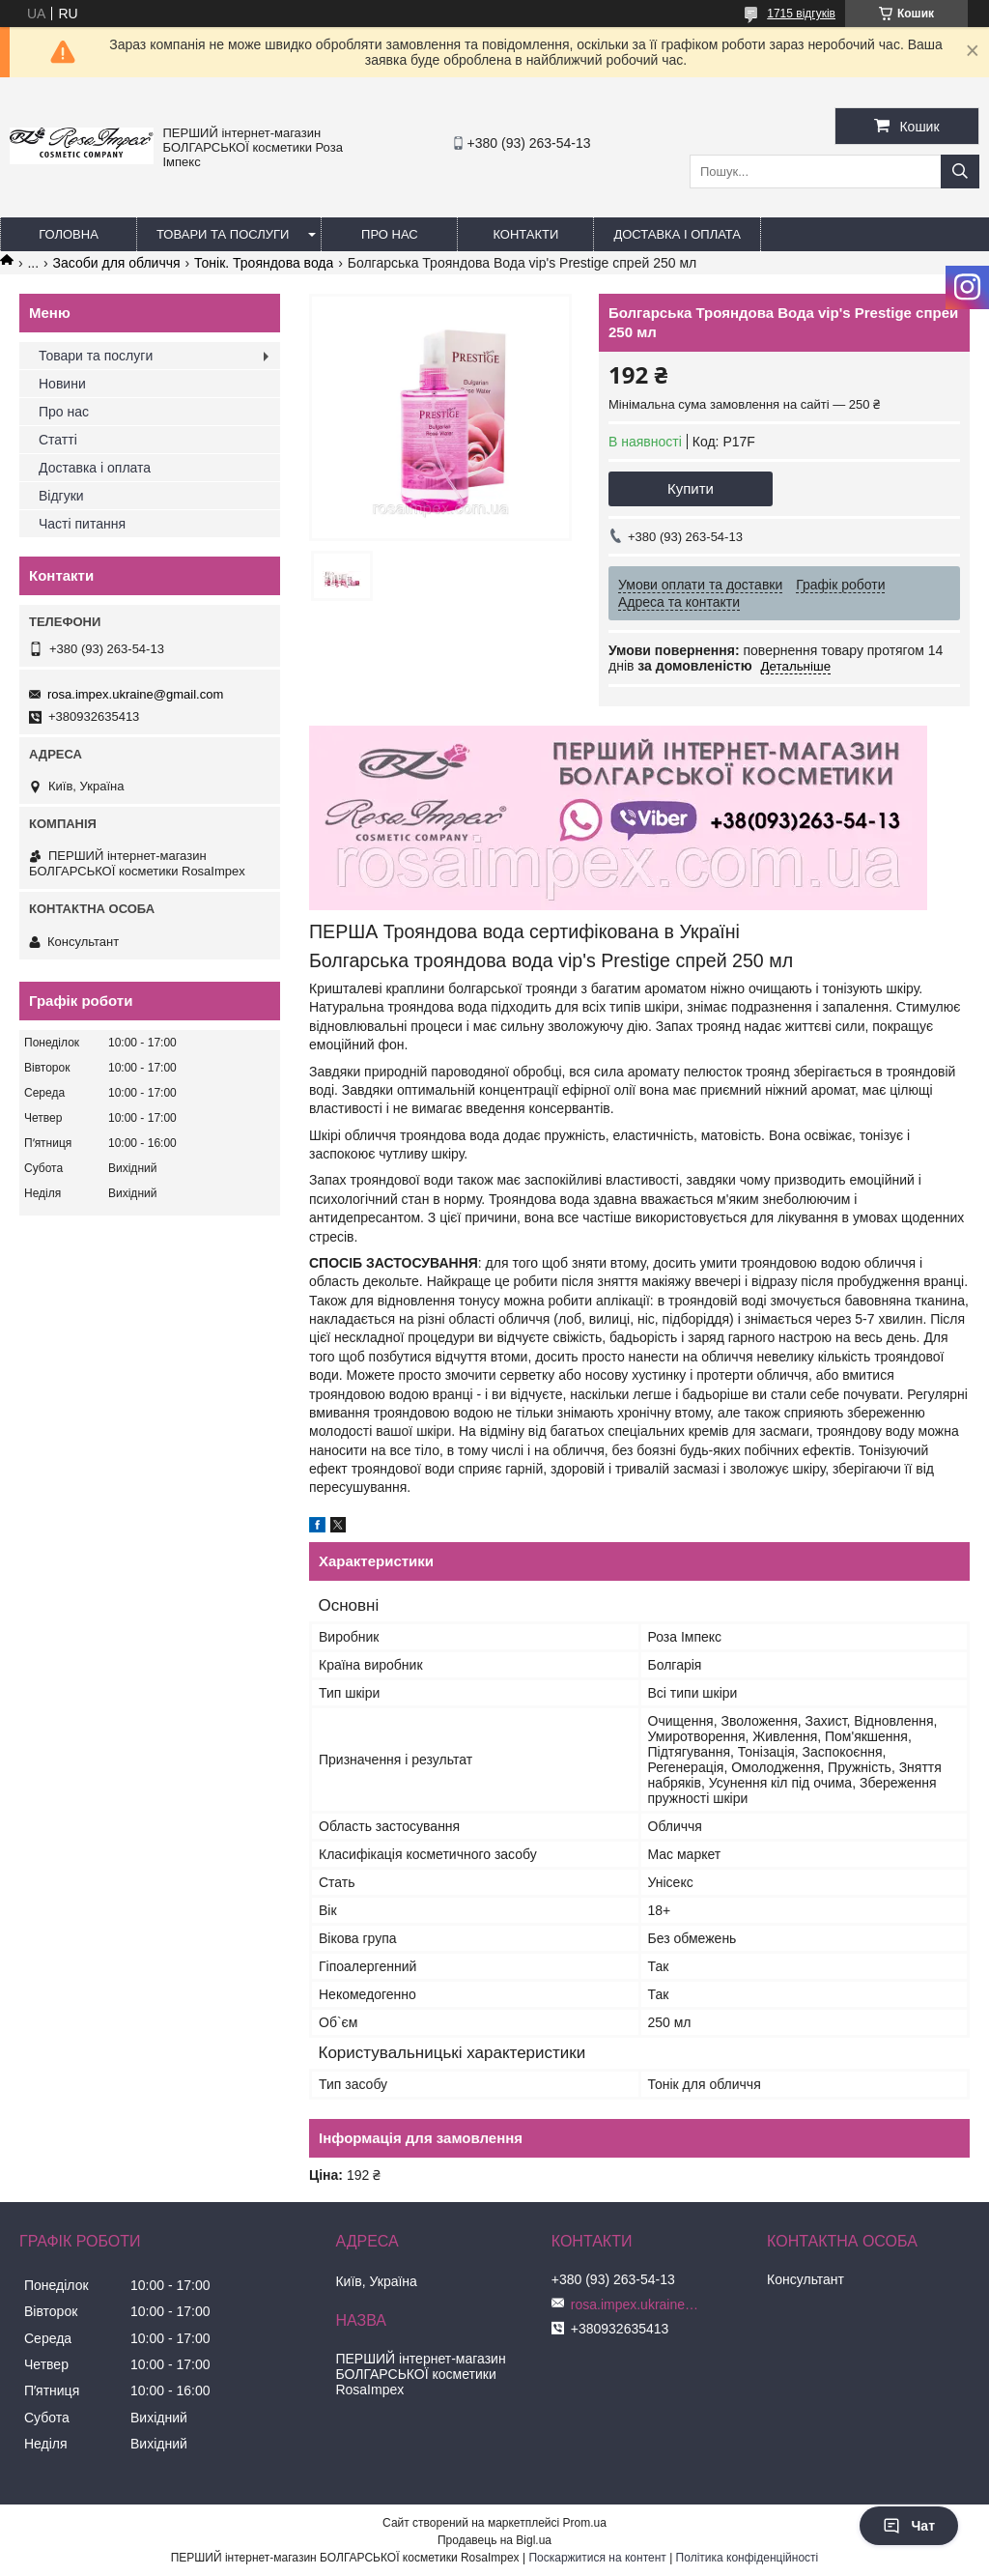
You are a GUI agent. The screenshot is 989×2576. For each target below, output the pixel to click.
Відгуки (61, 495)
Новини (62, 383)
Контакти (525, 234)
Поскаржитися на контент (596, 2557)
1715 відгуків (801, 13)
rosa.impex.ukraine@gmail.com (135, 694)
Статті (58, 439)
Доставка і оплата (677, 234)
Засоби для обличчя (117, 263)
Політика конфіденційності (747, 2557)
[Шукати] (960, 171)
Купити (690, 488)
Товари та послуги (222, 234)
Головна (69, 234)
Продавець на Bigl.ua (494, 2540)
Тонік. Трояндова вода (263, 263)
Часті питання (82, 523)
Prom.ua (585, 2523)
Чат (909, 2525)
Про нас (389, 234)
